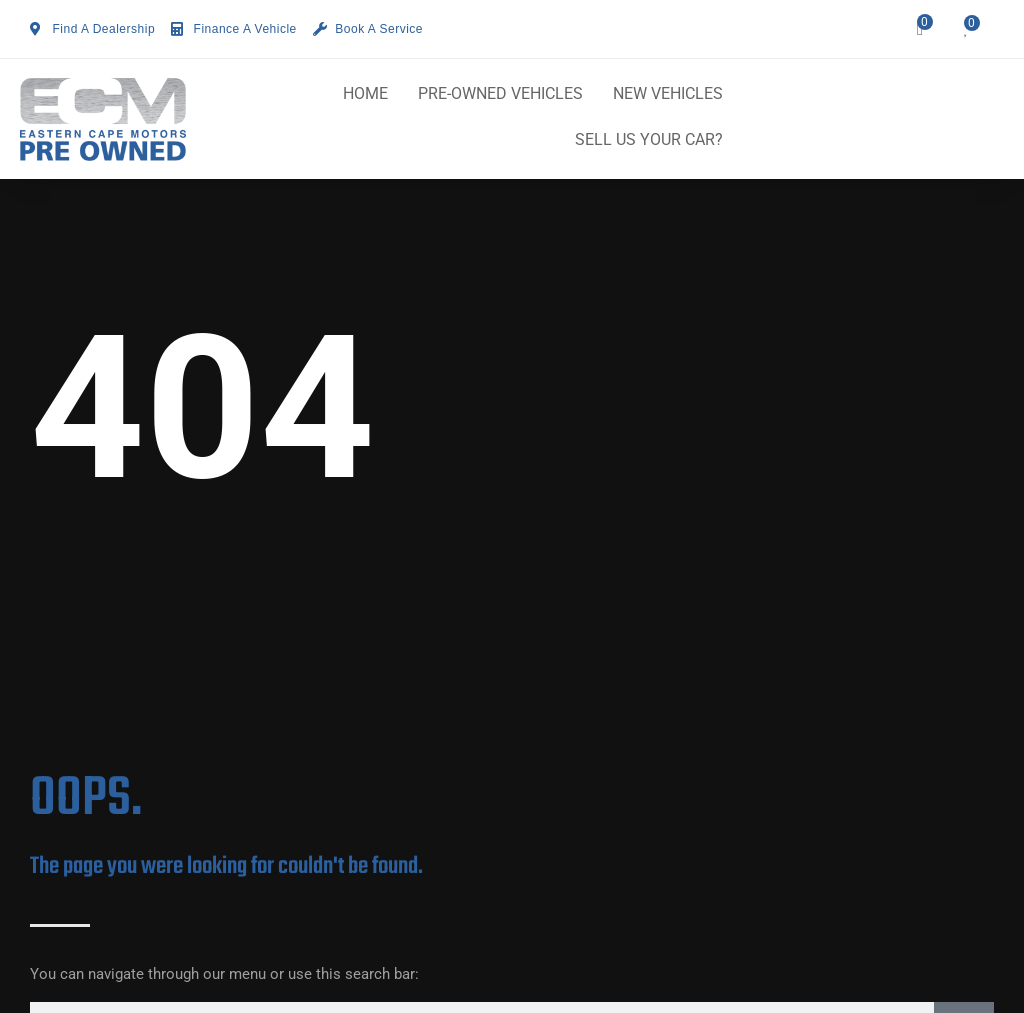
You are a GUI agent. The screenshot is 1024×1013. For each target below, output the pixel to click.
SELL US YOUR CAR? (649, 139)
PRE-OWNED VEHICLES (500, 93)
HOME (365, 93)
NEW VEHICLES (668, 93)
